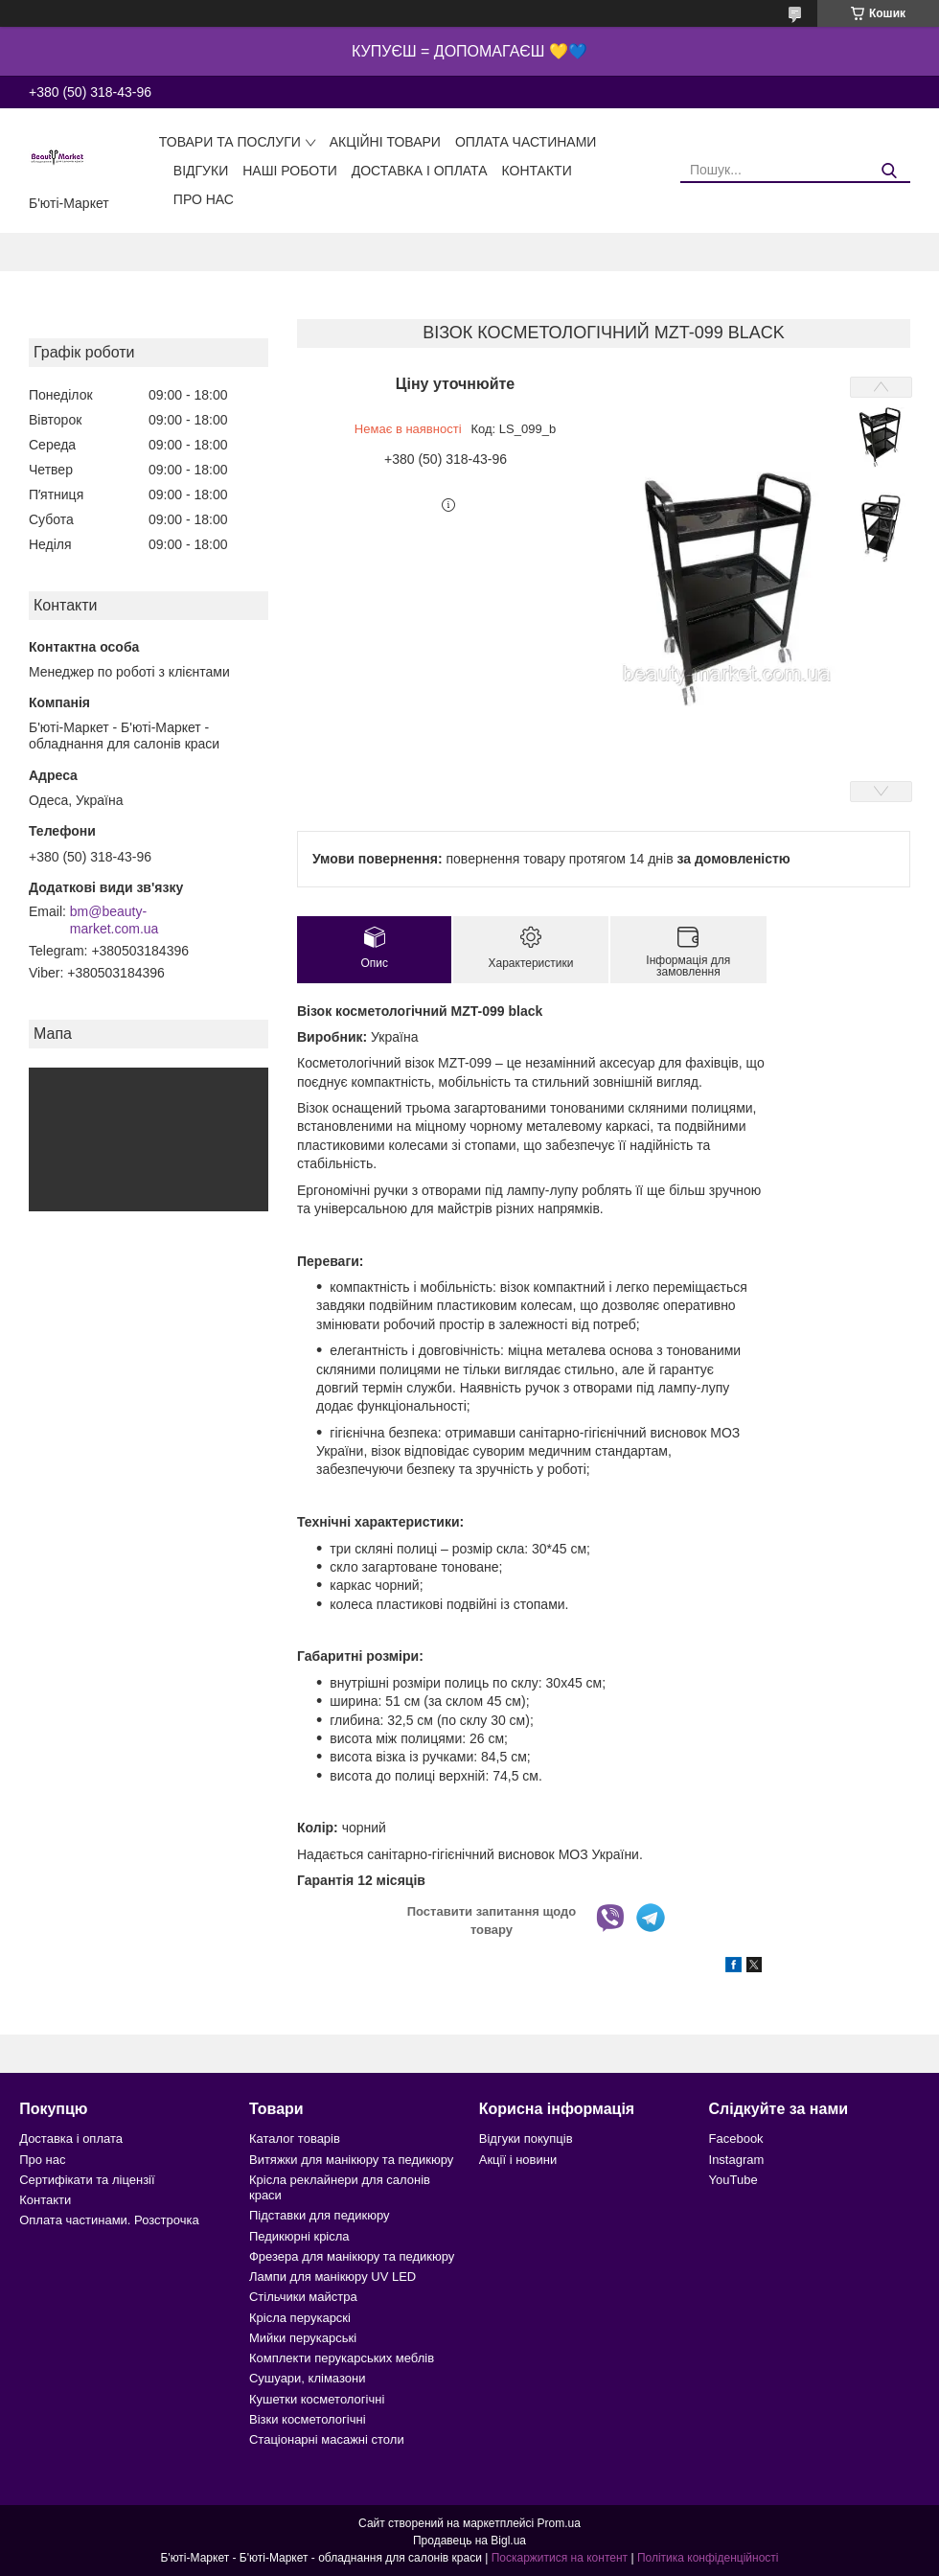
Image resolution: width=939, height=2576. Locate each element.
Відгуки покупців (526, 2138)
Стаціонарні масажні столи (326, 2439)
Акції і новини (518, 2159)
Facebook (736, 2138)
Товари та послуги (230, 142)
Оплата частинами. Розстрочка (108, 2220)
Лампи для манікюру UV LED (332, 2276)
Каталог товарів (294, 2138)
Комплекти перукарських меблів (341, 2358)
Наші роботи (289, 170)
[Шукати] (888, 171)
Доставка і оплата (420, 170)
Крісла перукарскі (300, 2318)
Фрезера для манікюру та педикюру (351, 2256)
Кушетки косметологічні (316, 2399)
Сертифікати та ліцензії (86, 2180)
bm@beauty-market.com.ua (114, 920)
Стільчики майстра (303, 2296)
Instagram (737, 2159)
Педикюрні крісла (299, 2236)
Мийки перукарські (302, 2338)
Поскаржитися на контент (560, 2557)
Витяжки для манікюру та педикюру (351, 2159)
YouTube (733, 2180)
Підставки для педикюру (319, 2215)
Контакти (537, 170)
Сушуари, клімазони (307, 2378)
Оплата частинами (526, 142)
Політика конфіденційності (708, 2557)
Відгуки (200, 170)
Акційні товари (385, 142)
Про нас (203, 199)
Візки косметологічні (307, 2419)
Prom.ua (559, 2523)
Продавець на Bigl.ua (469, 2540)
